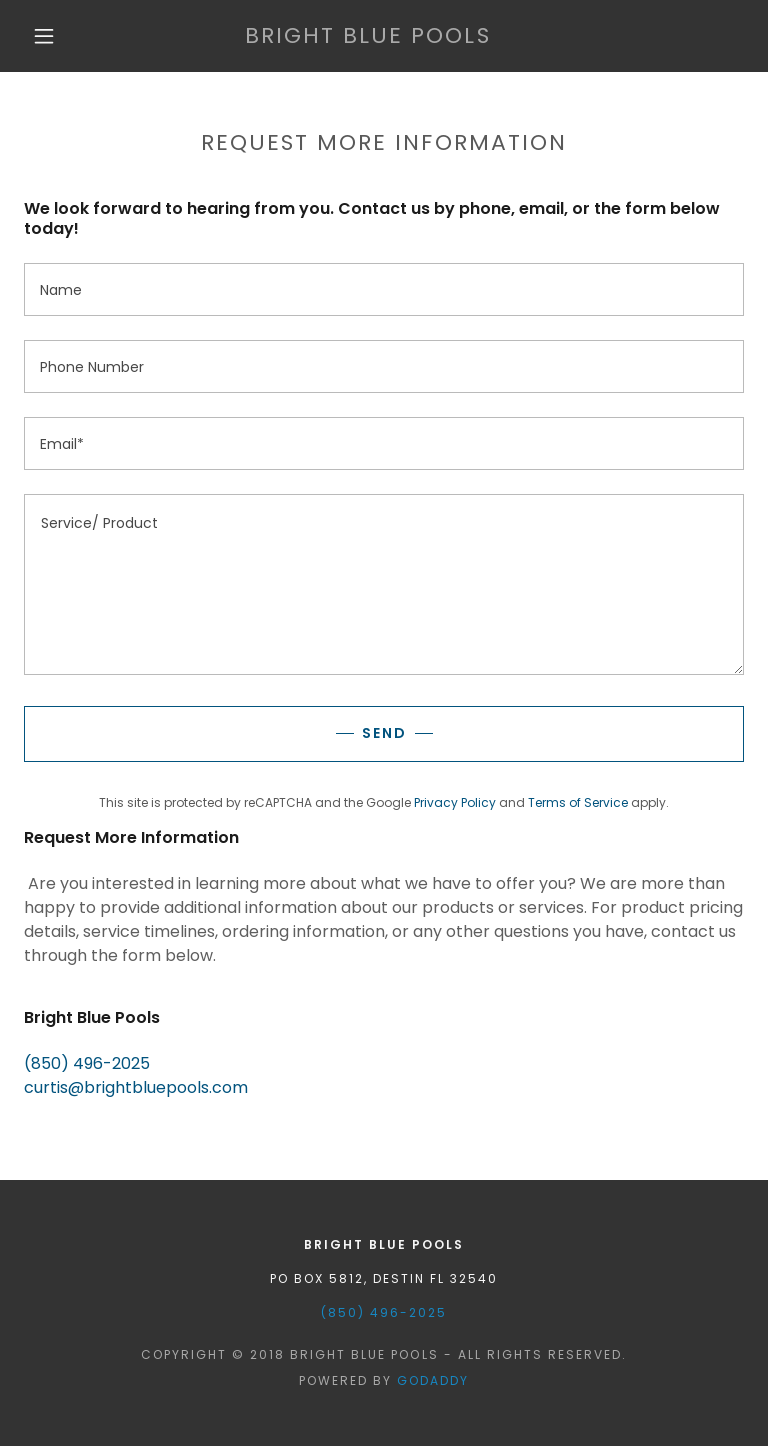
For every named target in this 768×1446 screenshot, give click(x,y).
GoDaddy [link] (433, 1380)
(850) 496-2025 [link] (87, 1063)
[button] (44, 36)
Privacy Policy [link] (455, 802)
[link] (368, 37)
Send (384, 733)
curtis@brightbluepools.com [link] (136, 1087)
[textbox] (384, 289)
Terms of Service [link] (578, 802)
